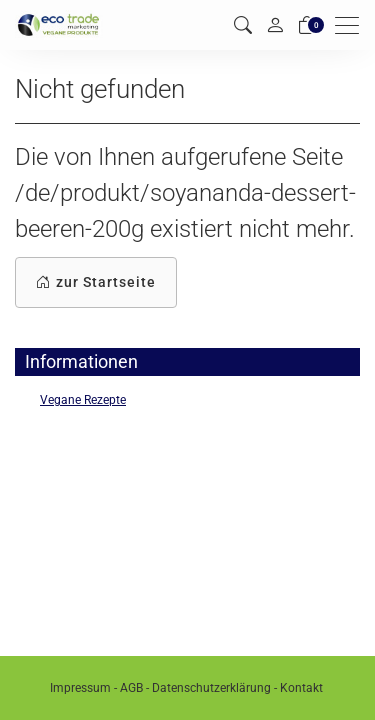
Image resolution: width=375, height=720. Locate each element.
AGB (131, 688)
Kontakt (301, 688)
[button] (243, 25)
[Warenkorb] (307, 25)
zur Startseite (96, 282)
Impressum (80, 688)
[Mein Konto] (275, 25)
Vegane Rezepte (83, 400)
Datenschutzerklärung (211, 688)
